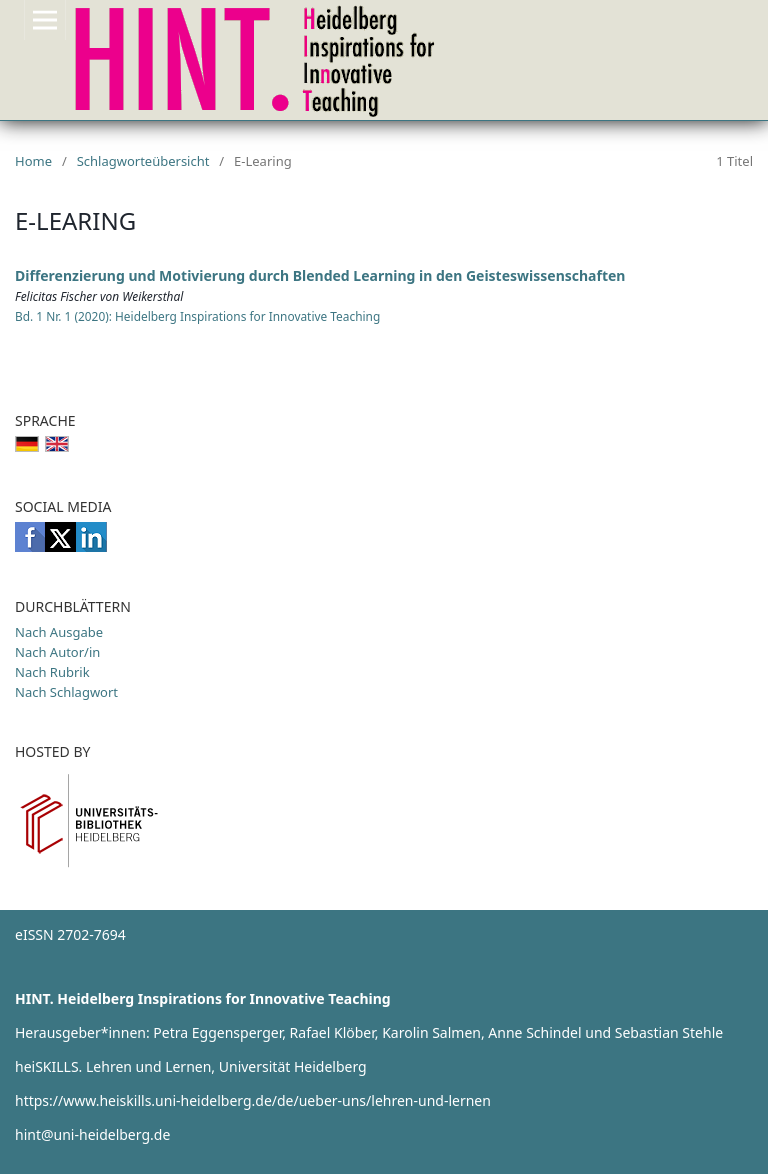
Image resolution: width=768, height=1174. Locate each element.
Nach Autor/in (57, 652)
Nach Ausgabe (59, 632)
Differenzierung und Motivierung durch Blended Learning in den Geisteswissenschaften (320, 275)
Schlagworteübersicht (143, 161)
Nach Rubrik (52, 672)
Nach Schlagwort (66, 692)
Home (33, 161)
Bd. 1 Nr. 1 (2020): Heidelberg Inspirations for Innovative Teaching (197, 316)
